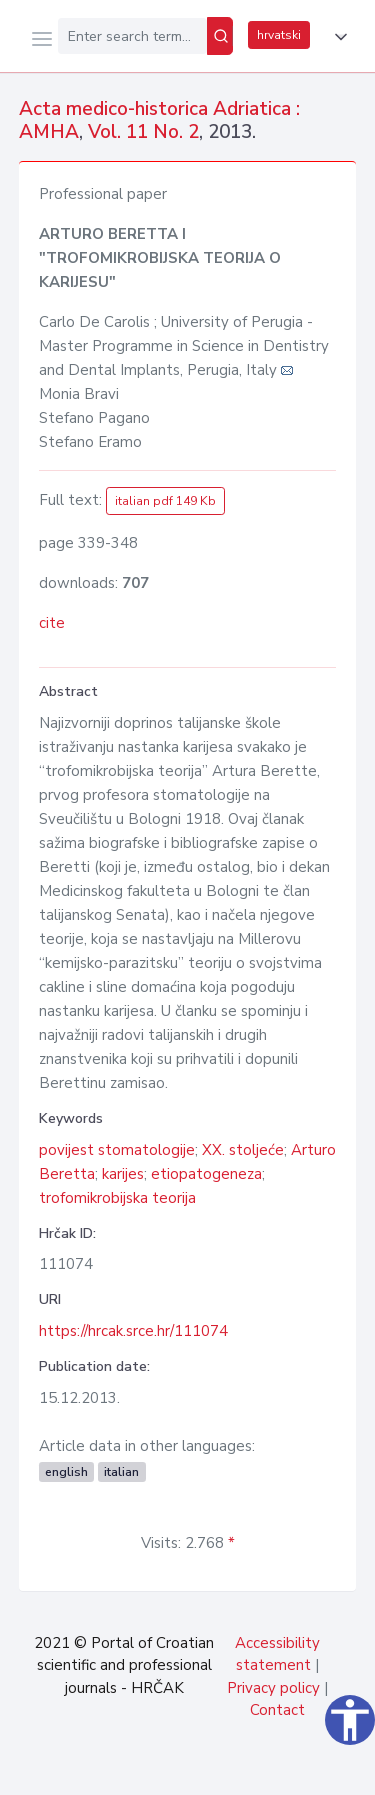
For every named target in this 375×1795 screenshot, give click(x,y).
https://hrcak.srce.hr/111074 (133, 1331)
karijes (123, 1174)
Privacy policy (273, 1688)
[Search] (220, 36)
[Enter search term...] (132, 36)
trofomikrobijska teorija (117, 1198)
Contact (277, 1710)
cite (52, 623)
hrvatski (279, 35)
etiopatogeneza (206, 1174)
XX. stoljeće (243, 1150)
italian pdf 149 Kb (165, 501)
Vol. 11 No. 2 (143, 132)
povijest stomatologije (117, 1150)
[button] (337, 37)
